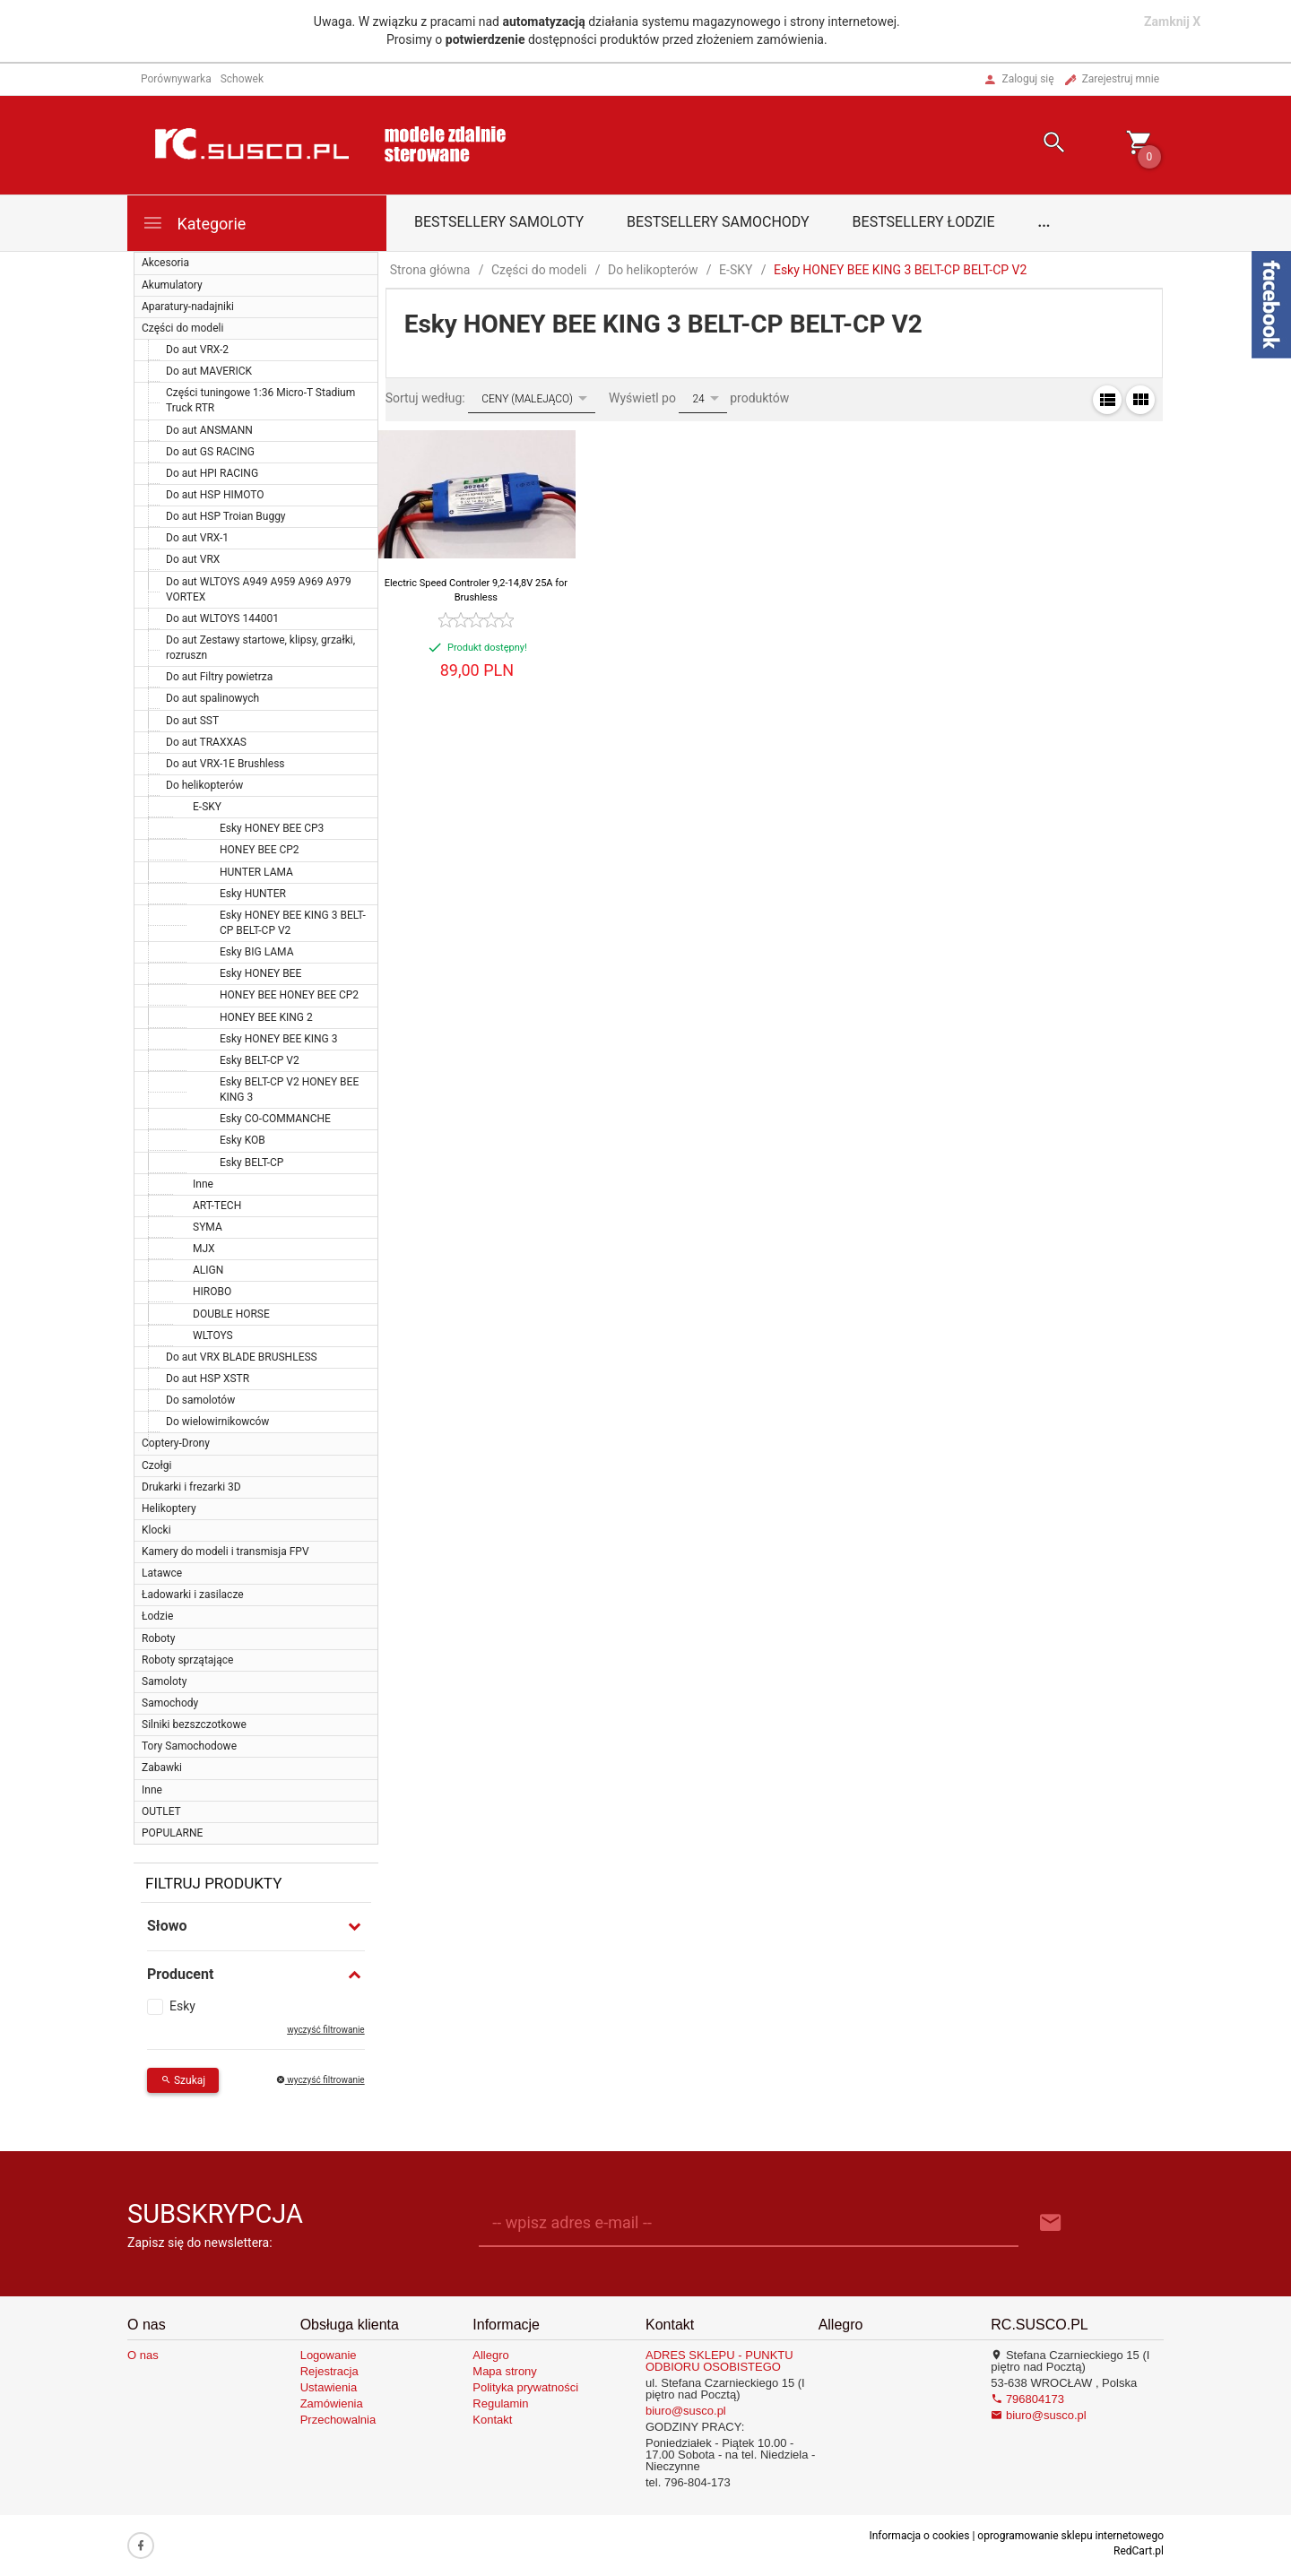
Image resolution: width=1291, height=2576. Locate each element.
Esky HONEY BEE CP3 (272, 828)
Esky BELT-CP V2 (259, 1060)
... (1044, 221)
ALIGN (208, 1270)
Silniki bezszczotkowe (194, 1724)
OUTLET (161, 1811)
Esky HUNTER (253, 893)
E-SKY (207, 806)
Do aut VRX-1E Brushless (225, 763)
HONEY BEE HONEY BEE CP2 (289, 995)
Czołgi (156, 1465)
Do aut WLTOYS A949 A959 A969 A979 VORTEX (258, 589)
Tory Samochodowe (189, 1746)
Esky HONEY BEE (260, 973)
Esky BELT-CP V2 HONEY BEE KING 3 (289, 1089)
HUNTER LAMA (256, 872)
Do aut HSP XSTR (207, 1378)
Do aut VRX (193, 559)
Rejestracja (329, 2371)
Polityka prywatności (525, 2387)
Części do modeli (182, 328)
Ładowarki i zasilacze (193, 1594)
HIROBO (212, 1291)
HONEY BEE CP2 (259, 849)
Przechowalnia (338, 2419)
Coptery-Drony (176, 1443)
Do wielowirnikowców (217, 1421)
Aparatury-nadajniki (188, 306)
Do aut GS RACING (210, 451)
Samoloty (164, 1681)
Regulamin (500, 2403)
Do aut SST (192, 720)
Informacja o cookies (919, 2535)
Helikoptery (169, 1508)
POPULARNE (172, 1833)
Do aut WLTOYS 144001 (222, 618)
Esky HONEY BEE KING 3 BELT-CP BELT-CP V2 (293, 923)
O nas (143, 2355)
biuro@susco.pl (686, 2410)
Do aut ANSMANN (209, 430)
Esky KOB (242, 1140)
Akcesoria (165, 262)
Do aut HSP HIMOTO (215, 494)
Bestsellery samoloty (499, 221)
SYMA (207, 1227)
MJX (204, 1248)
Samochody (170, 1703)
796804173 (1027, 2399)
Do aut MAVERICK (209, 371)
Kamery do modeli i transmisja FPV (225, 1551)
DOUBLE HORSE (231, 1314)
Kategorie (194, 223)
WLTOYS (213, 1335)
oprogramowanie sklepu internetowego (1070, 2535)
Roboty (158, 1638)
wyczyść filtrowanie (325, 2030)
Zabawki (162, 1767)
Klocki (156, 1530)
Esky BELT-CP (251, 1162)
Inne (203, 1184)
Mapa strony (504, 2371)
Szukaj (182, 2080)
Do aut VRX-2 (197, 349)
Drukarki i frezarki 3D (191, 1487)
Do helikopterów (204, 785)
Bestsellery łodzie (924, 221)
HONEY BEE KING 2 (266, 1017)
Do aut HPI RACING (212, 473)
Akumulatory (172, 285)
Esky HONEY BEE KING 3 (278, 1039)
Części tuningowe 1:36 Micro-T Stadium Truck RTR (260, 400)
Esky (182, 2006)
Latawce (162, 1573)
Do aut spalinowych (212, 698)
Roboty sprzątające (187, 1660)
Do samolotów (200, 1400)
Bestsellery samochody (718, 221)
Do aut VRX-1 (197, 538)
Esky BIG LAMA (256, 952)
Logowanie (328, 2355)
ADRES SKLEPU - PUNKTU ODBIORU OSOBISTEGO (719, 2360)
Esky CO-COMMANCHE (275, 1118)
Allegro (490, 2355)
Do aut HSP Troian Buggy (226, 516)
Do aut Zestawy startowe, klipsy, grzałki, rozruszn (260, 647)
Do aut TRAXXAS (206, 742)
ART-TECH (217, 1205)
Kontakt (492, 2419)
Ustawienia (329, 2387)
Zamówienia (331, 2403)
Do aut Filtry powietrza (219, 676)
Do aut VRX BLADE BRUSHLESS (241, 1357)
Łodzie (157, 1616)
